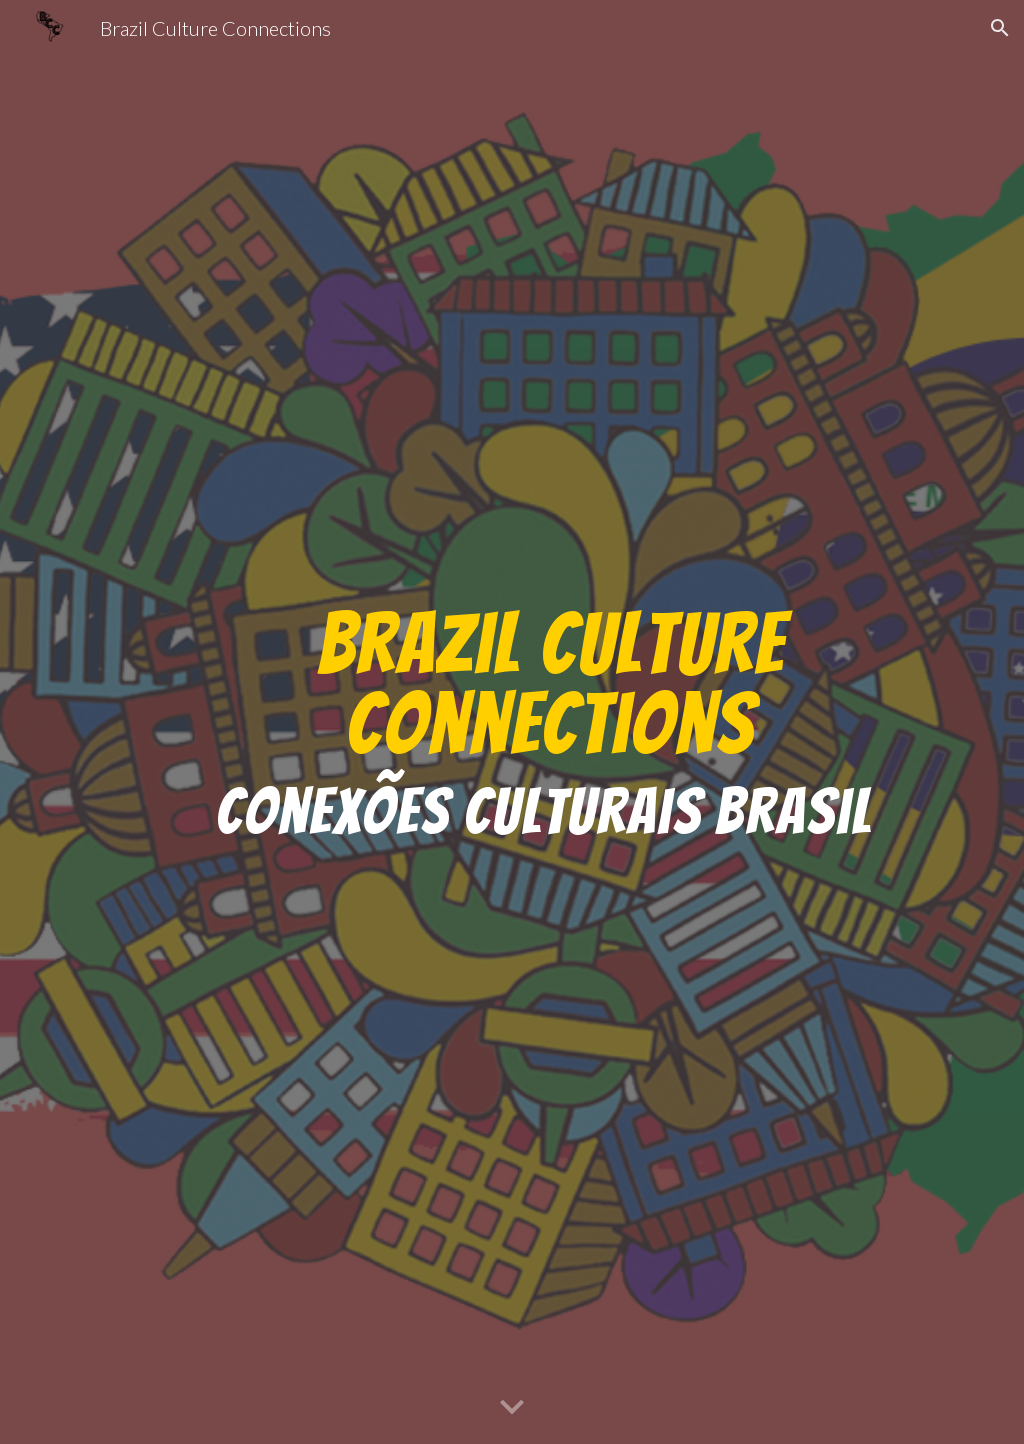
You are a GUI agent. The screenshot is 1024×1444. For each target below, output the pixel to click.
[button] (1000, 28)
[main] (550, 721)
